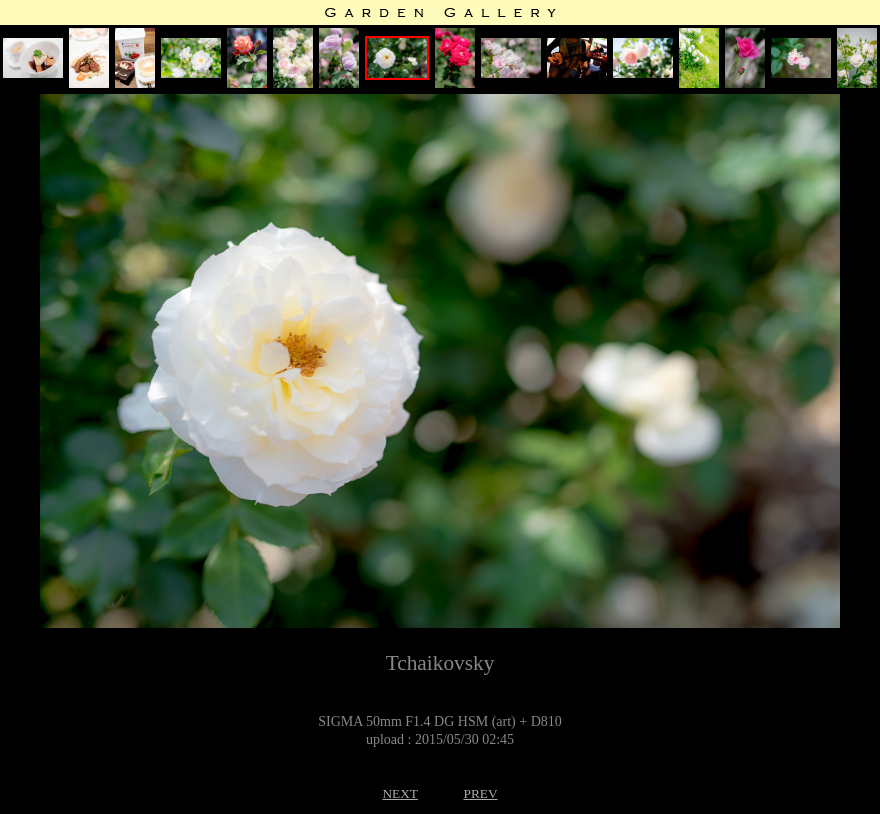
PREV (480, 793)
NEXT (400, 793)
